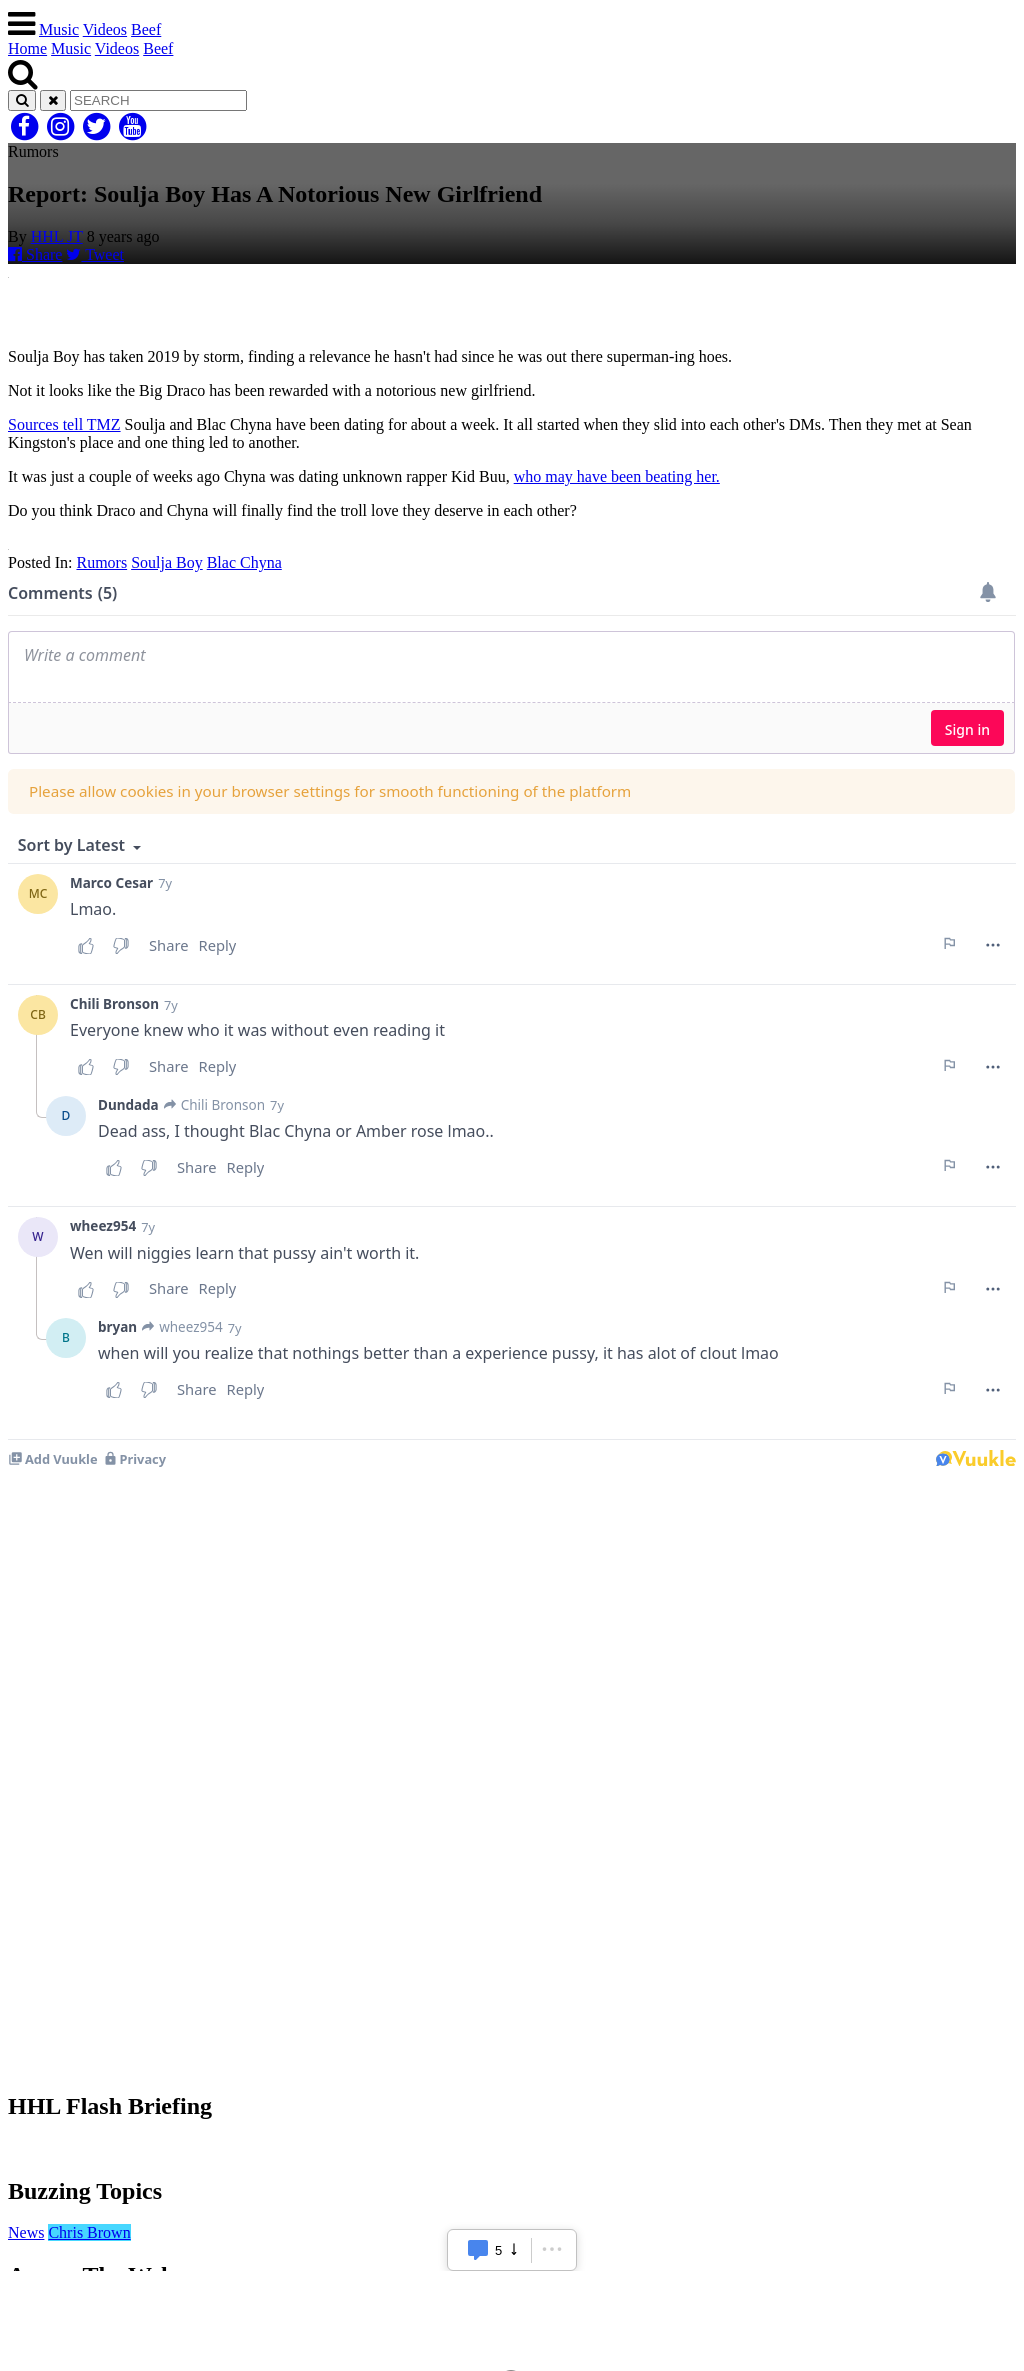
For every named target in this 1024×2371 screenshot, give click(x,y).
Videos (105, 29)
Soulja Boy (167, 562)
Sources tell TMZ (64, 424)
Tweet (95, 254)
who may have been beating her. (617, 476)
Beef (146, 29)
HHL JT (57, 236)
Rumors (101, 562)
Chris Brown (89, 2232)
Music (59, 29)
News (26, 2232)
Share (35, 254)
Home (27, 48)
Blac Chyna (244, 562)
